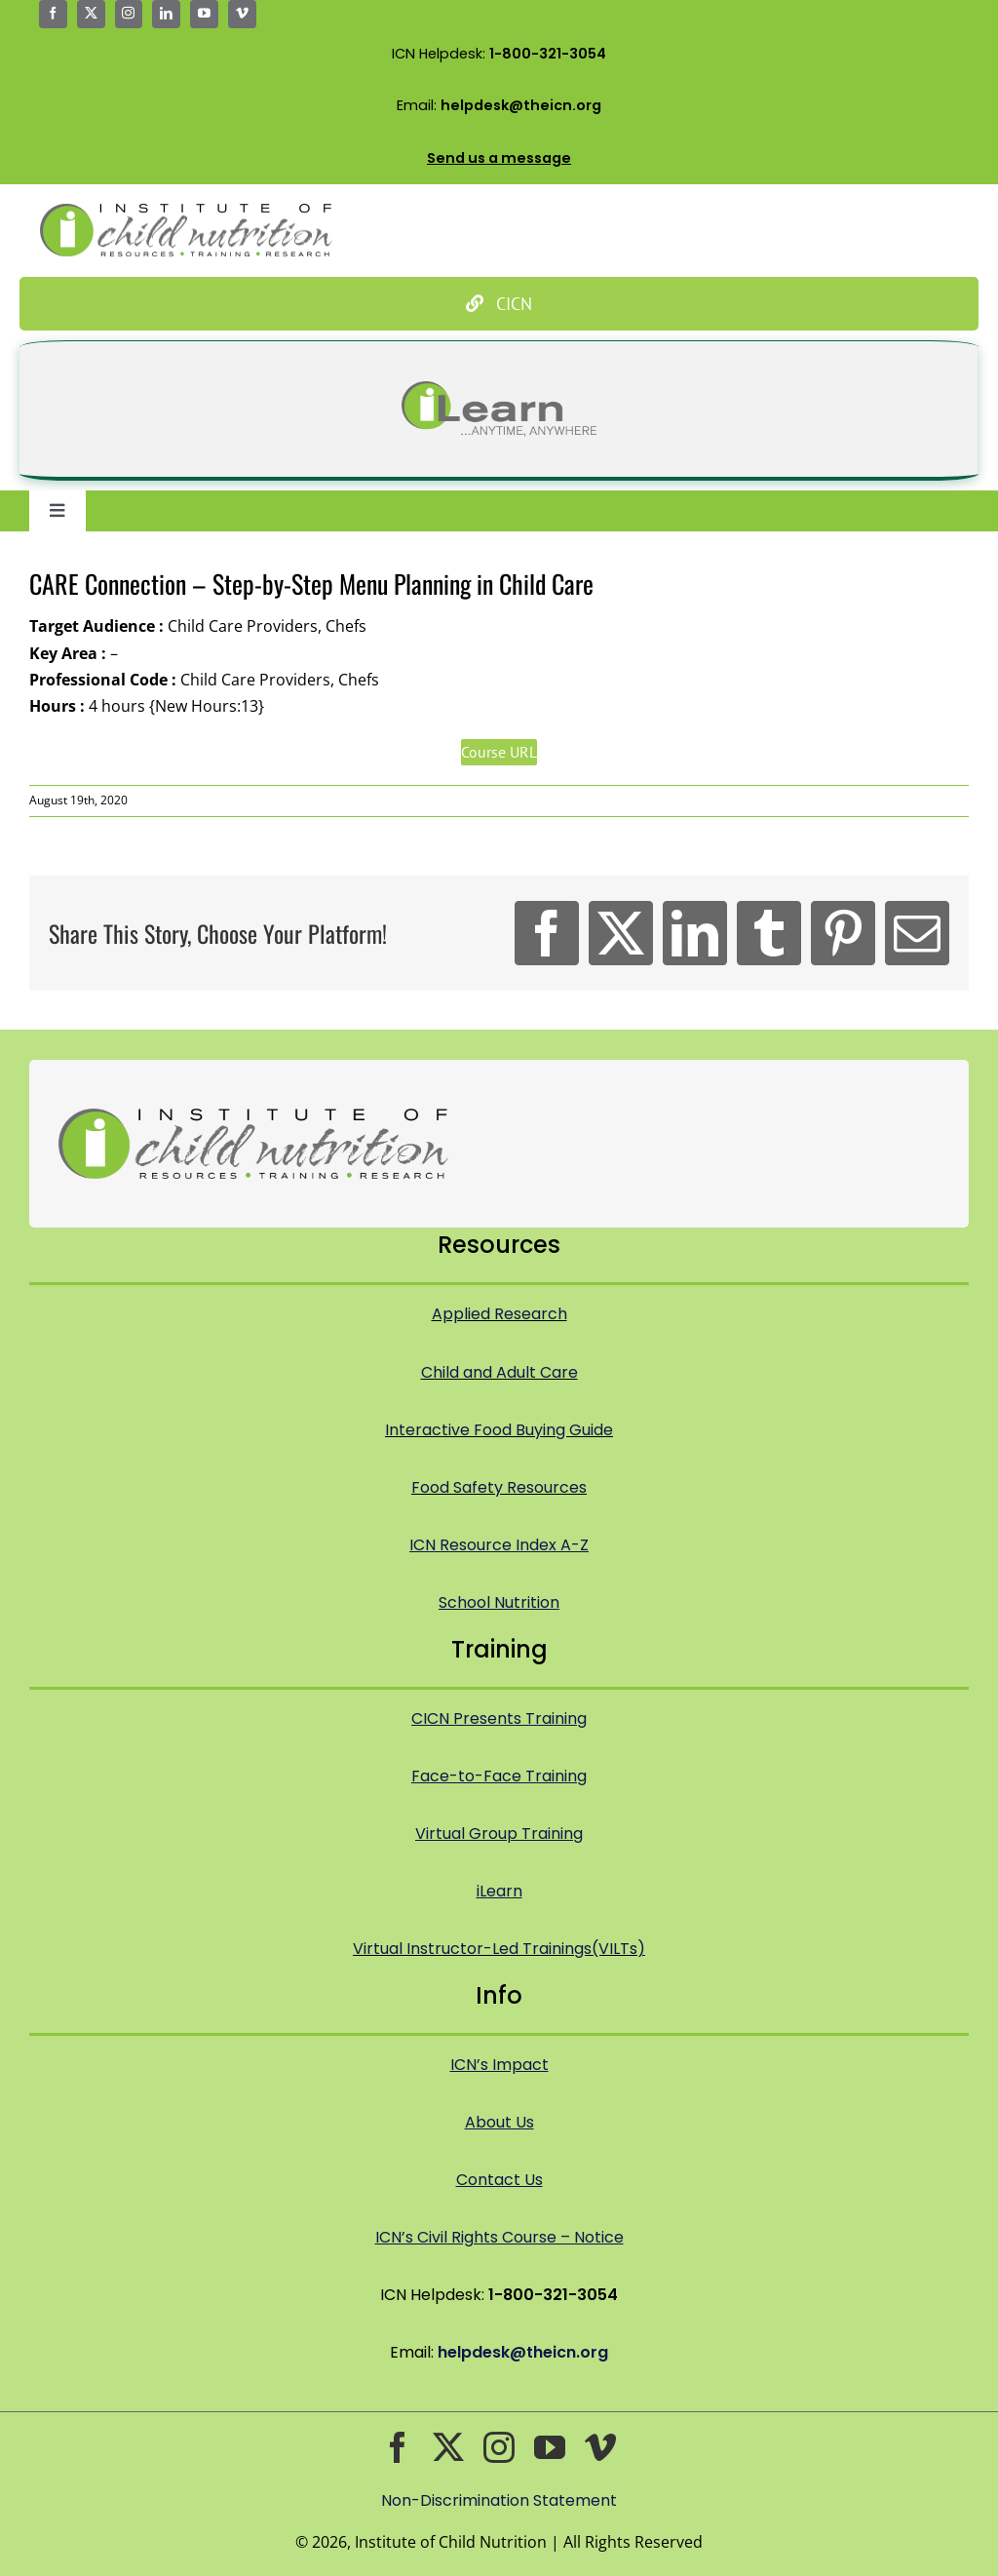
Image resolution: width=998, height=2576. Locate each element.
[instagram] (129, 14)
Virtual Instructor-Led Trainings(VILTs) (499, 1948)
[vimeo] (242, 14)
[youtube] (204, 14)
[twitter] (91, 14)
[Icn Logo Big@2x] (186, 211)
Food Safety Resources (499, 1487)
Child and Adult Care (499, 1372)
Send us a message (499, 158)
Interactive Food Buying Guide (499, 1430)
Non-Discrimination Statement (499, 2500)
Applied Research (499, 1314)
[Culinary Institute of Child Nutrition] (498, 304)
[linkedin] (166, 14)
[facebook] (53, 14)
